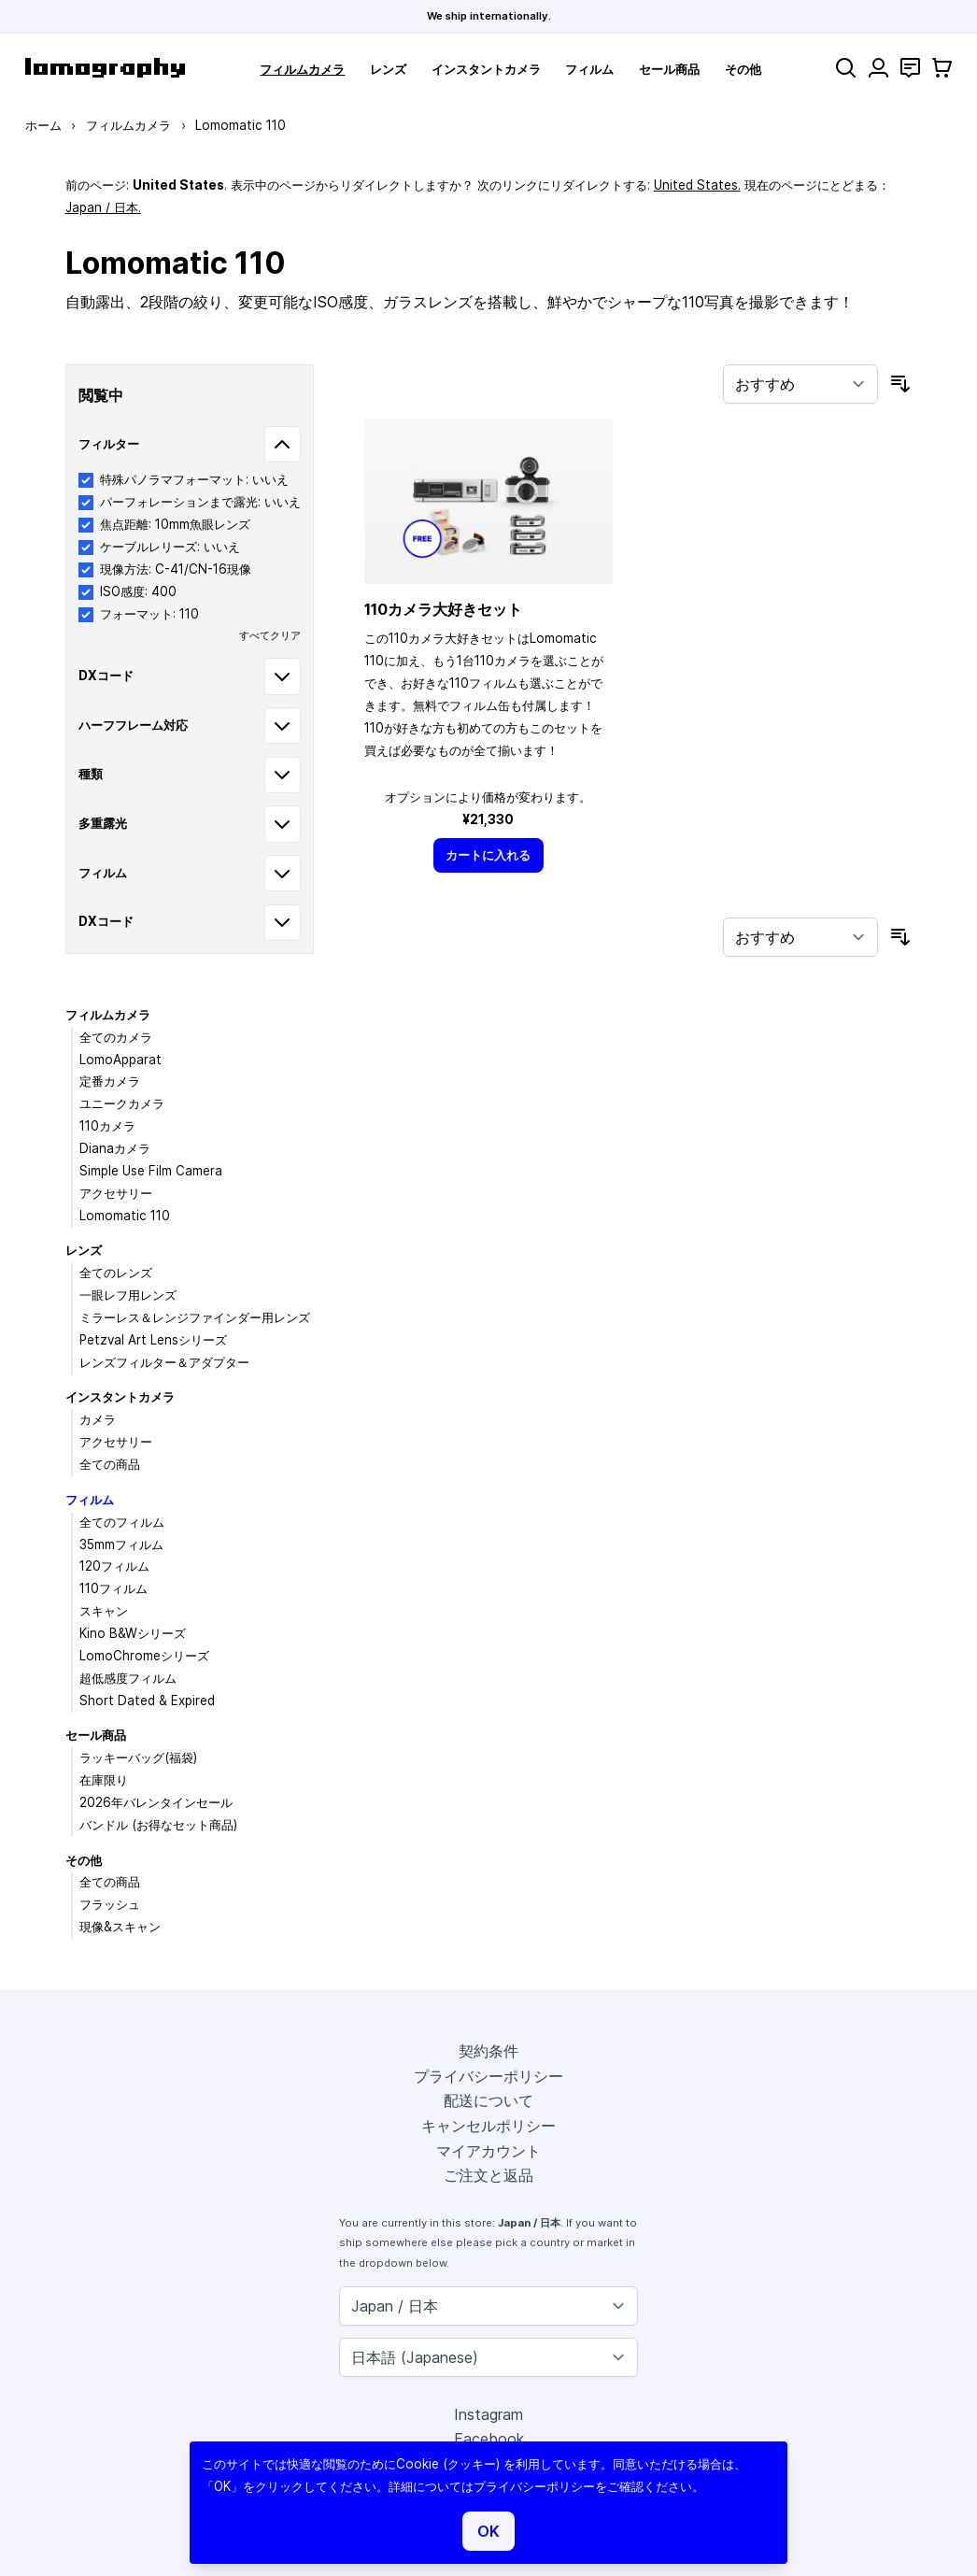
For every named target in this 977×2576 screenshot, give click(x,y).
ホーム (43, 125)
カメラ (97, 1419)
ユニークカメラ (121, 1103)
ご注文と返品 (488, 2175)
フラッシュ (109, 1904)
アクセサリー (115, 1193)
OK (488, 2531)
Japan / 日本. (103, 207)
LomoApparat (120, 1059)
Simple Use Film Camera (150, 1170)
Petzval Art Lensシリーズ (153, 1339)
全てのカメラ (115, 1037)
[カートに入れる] (488, 855)
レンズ (388, 69)
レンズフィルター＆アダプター (164, 1362)
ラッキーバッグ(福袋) (138, 1757)
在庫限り (103, 1779)
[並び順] (800, 384)
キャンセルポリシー (488, 2125)
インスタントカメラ (486, 69)
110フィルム (113, 1588)
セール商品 (669, 69)
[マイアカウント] (878, 68)
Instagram (488, 2414)
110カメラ (107, 1125)
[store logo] (105, 68)
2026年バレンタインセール (156, 1802)
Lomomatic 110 (124, 1215)
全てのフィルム (121, 1522)
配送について (488, 2100)
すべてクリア (270, 635)
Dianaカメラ (114, 1148)
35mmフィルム (121, 1544)
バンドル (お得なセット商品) (158, 1824)
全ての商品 (109, 1464)
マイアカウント (488, 2151)
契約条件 (488, 2051)
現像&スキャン (120, 1926)
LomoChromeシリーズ (144, 1655)
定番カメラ (109, 1081)
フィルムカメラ (302, 69)
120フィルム (114, 1565)
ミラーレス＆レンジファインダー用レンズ (194, 1317)
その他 (743, 69)
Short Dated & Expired (147, 1700)
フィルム (589, 69)
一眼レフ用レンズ (128, 1295)
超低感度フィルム (128, 1678)
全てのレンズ (115, 1272)
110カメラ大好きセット (443, 609)
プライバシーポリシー (488, 2076)
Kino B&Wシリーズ (132, 1633)
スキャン (103, 1610)
